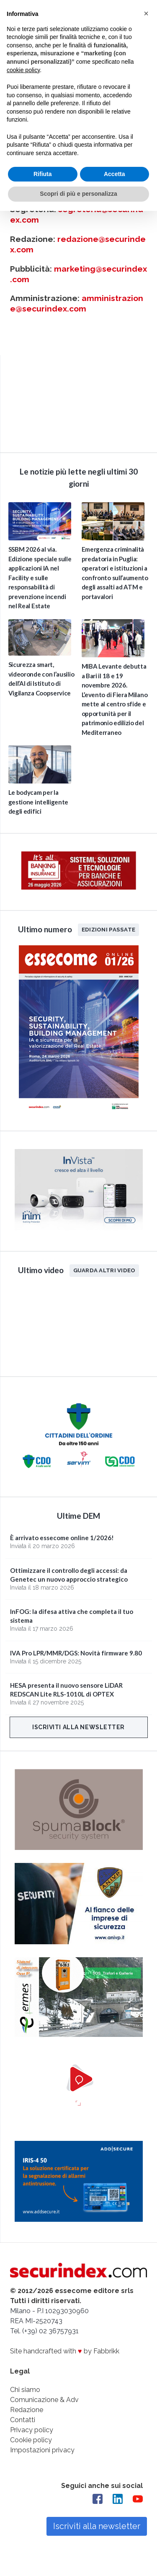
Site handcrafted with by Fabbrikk (64, 2351)
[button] (146, 13)
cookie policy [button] (23, 70)
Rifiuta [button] (42, 174)
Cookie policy (31, 2440)
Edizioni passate (108, 929)
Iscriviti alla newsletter (78, 1727)
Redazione (26, 2410)
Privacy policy (31, 2430)
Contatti (22, 2420)
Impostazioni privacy (42, 2450)
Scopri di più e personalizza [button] (78, 193)
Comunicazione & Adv (44, 2400)
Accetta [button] (114, 174)
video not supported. (79, 402)
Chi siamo (25, 2390)
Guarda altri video (104, 1270)
